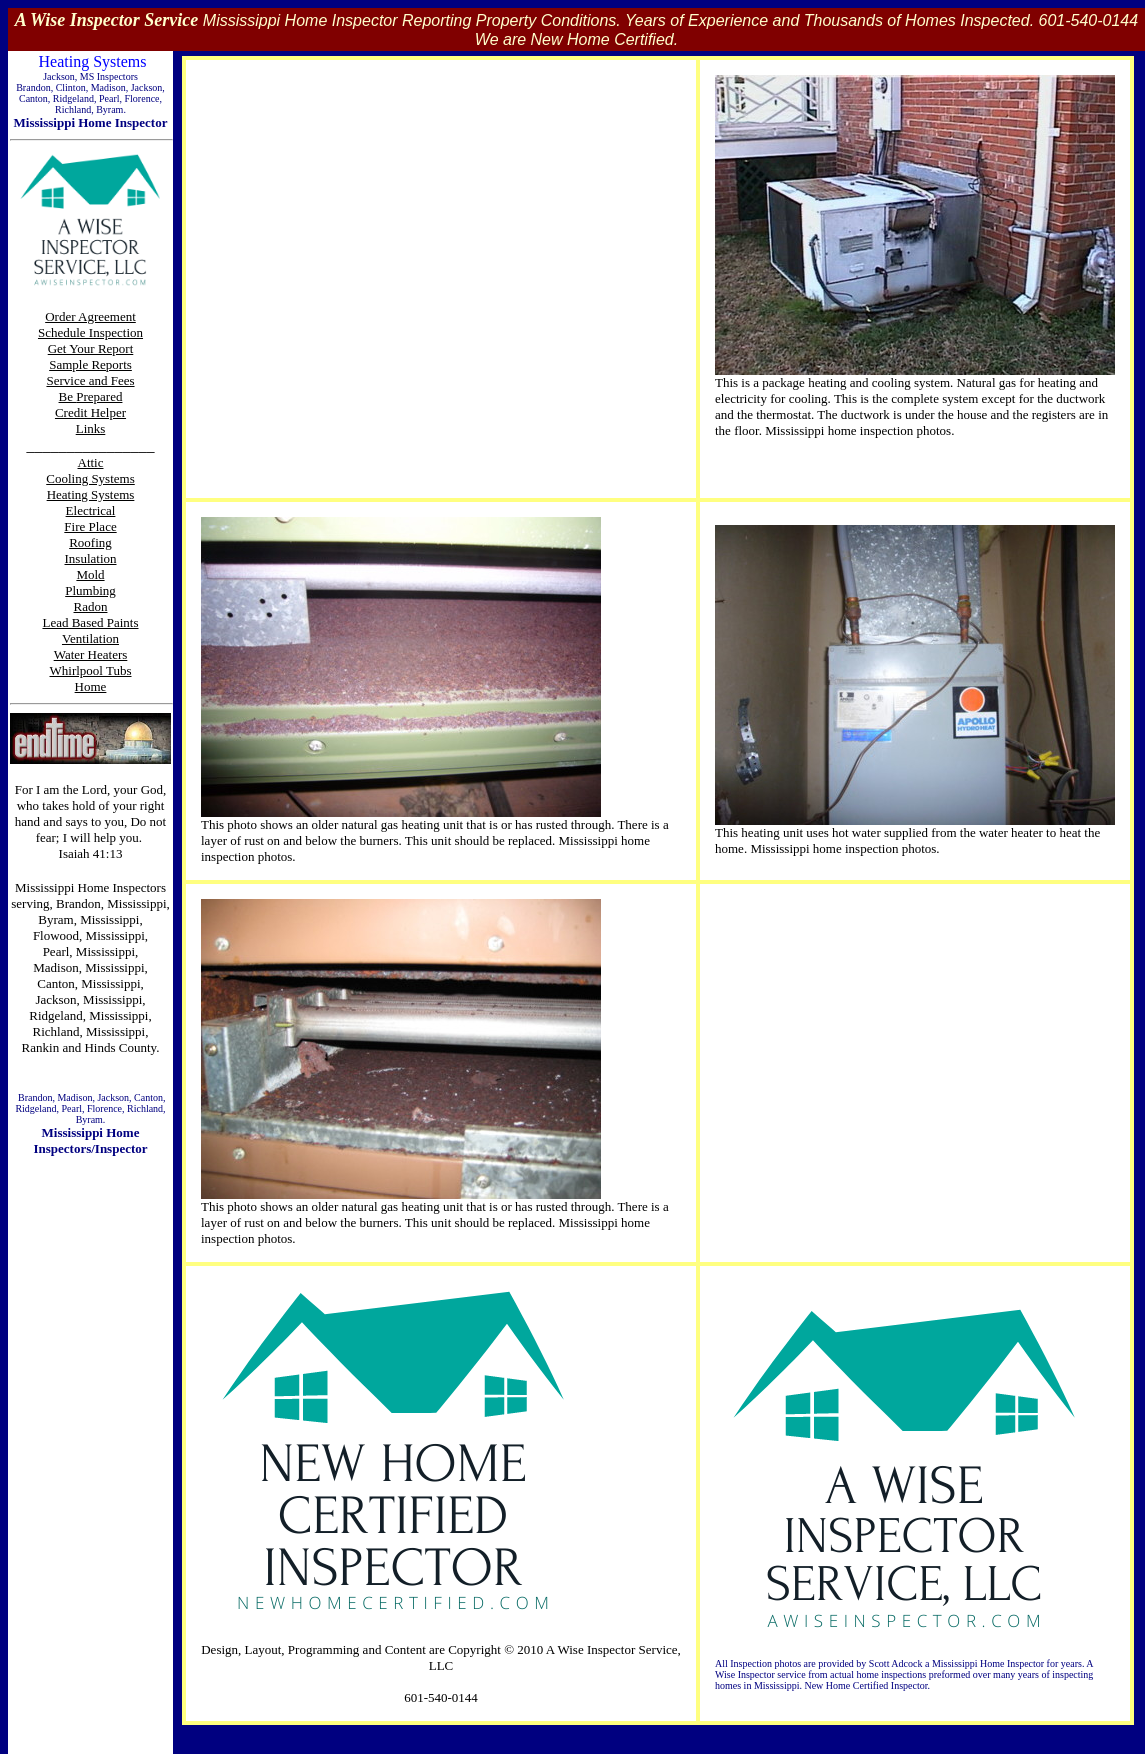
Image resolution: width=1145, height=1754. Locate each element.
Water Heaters (91, 654)
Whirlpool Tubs (91, 670)
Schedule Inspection (90, 332)
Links (91, 428)
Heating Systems (91, 494)
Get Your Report (91, 348)
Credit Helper (90, 412)
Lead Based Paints (90, 622)
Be (68, 396)
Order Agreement (90, 316)
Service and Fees (90, 380)
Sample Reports (90, 364)
